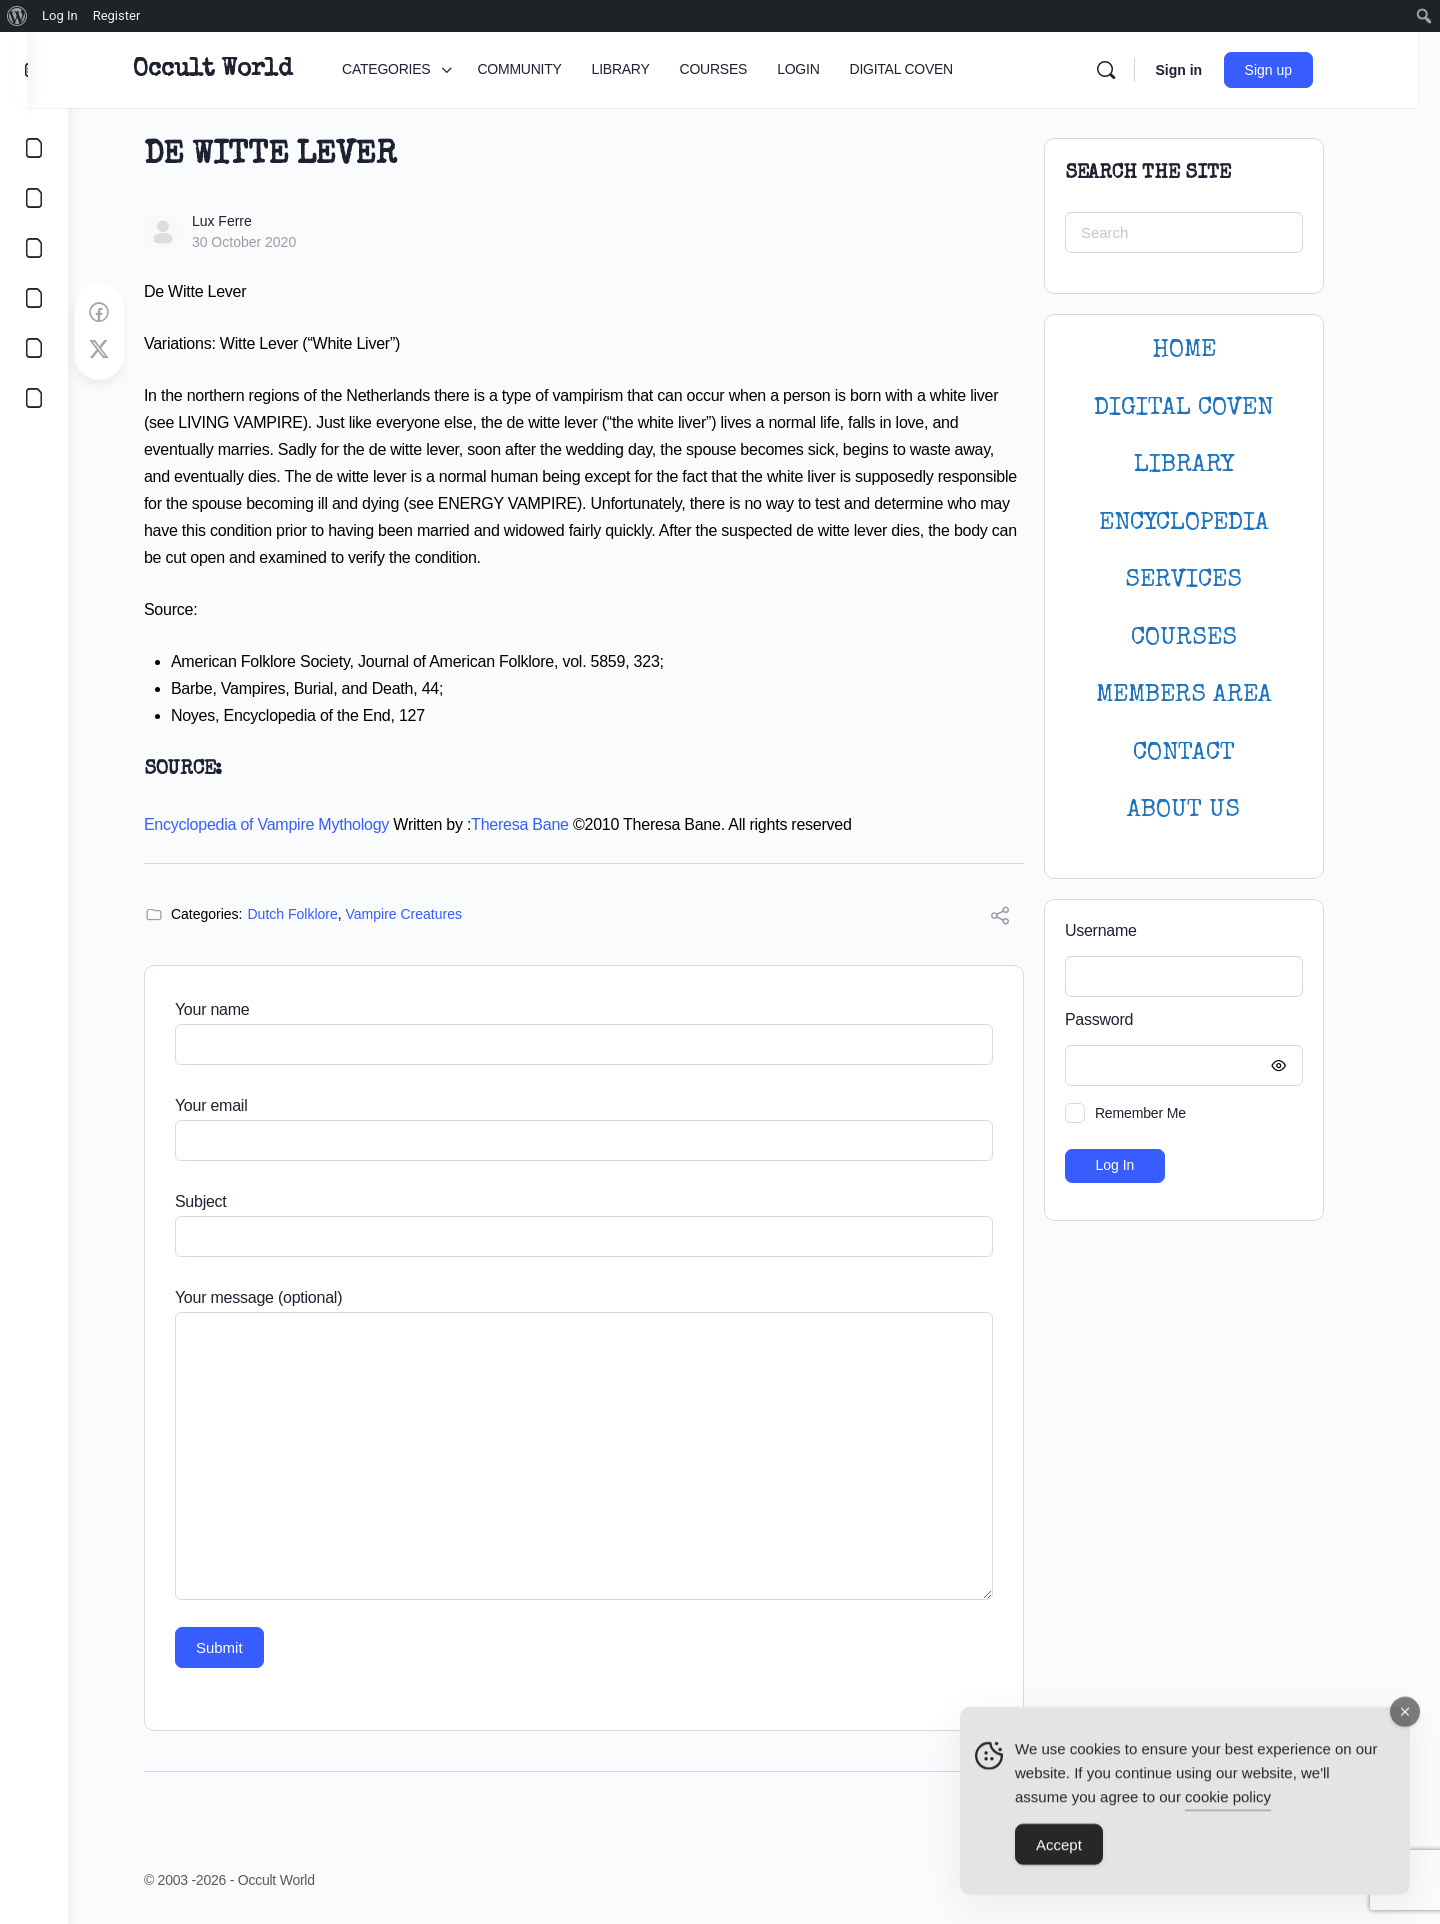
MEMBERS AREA (1204, 695)
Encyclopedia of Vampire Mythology (286, 824)
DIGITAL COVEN (1204, 408)
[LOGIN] (34, 348)
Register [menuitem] (117, 15)
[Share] (1020, 918)
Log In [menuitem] (60, 15)
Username (1121, 930)
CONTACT (1204, 753)
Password (1199, 1020)
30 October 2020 (264, 242)
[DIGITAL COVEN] (34, 398)
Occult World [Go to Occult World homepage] (243, 70)
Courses (1204, 638)
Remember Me (1160, 1113)
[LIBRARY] (34, 248)
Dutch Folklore (313, 914)
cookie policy (1228, 1807)
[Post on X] (119, 350)
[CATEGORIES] (34, 148)
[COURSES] (34, 298)
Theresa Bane (540, 824)
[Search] (1137, 70)
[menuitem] (17, 16)
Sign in (1209, 70)
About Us (1204, 810)
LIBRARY (1204, 465)
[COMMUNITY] (34, 198)
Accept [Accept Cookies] (1059, 1855)
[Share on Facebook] (119, 313)
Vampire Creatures (424, 914)
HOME (1204, 350)
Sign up (1299, 70)
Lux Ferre (242, 221)
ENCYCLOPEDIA (1204, 523)
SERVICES (1204, 580)
